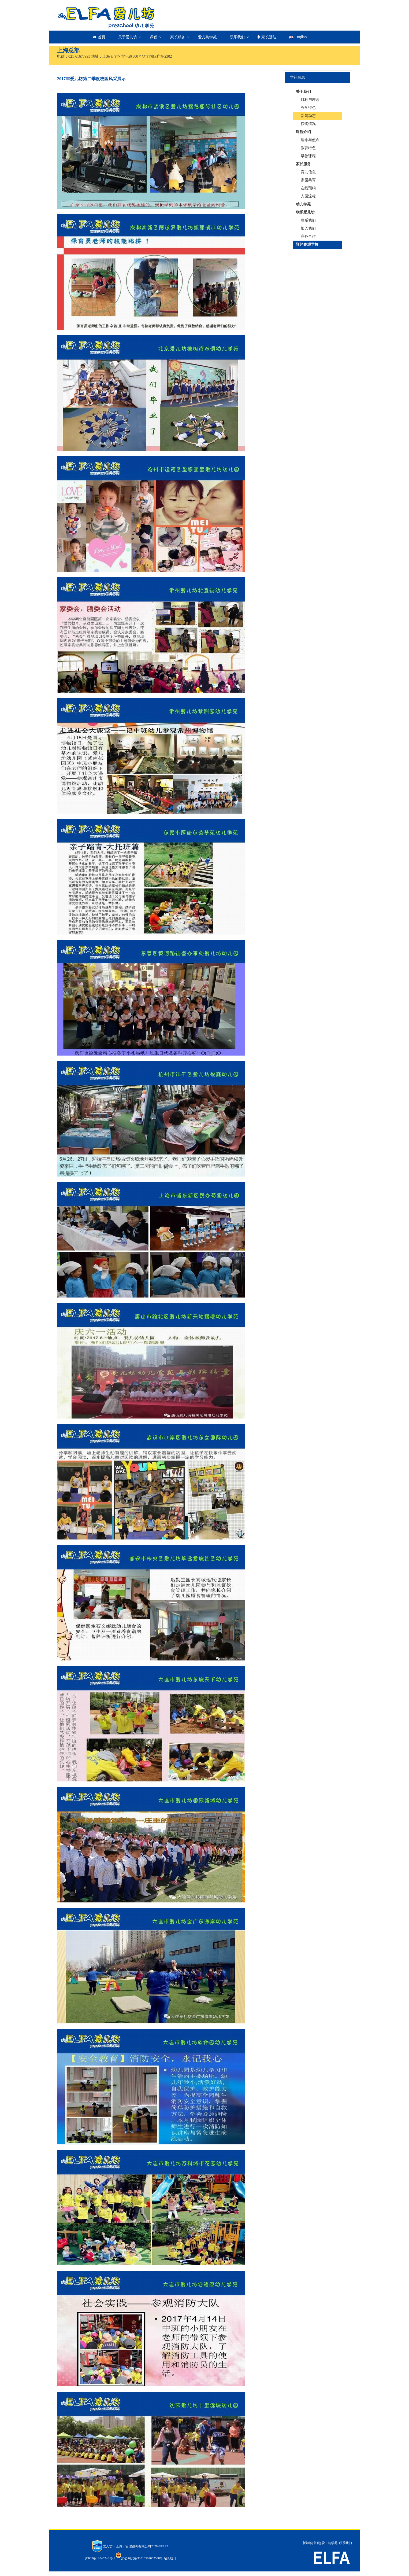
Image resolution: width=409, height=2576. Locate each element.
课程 (153, 37)
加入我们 (308, 228)
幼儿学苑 (303, 204)
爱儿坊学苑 (207, 37)
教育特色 (308, 148)
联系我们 (237, 37)
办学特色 (308, 108)
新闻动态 (308, 116)
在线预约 (308, 188)
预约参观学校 (307, 244)
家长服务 (177, 37)
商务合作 (308, 236)
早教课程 (308, 156)
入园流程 (308, 196)
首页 (99, 37)
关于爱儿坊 (127, 37)
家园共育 (308, 180)
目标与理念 (310, 100)
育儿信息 (308, 172)
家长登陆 (267, 37)
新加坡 (307, 2543)
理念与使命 (310, 140)
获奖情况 (308, 124)
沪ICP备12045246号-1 (100, 2558)
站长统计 (170, 2558)
